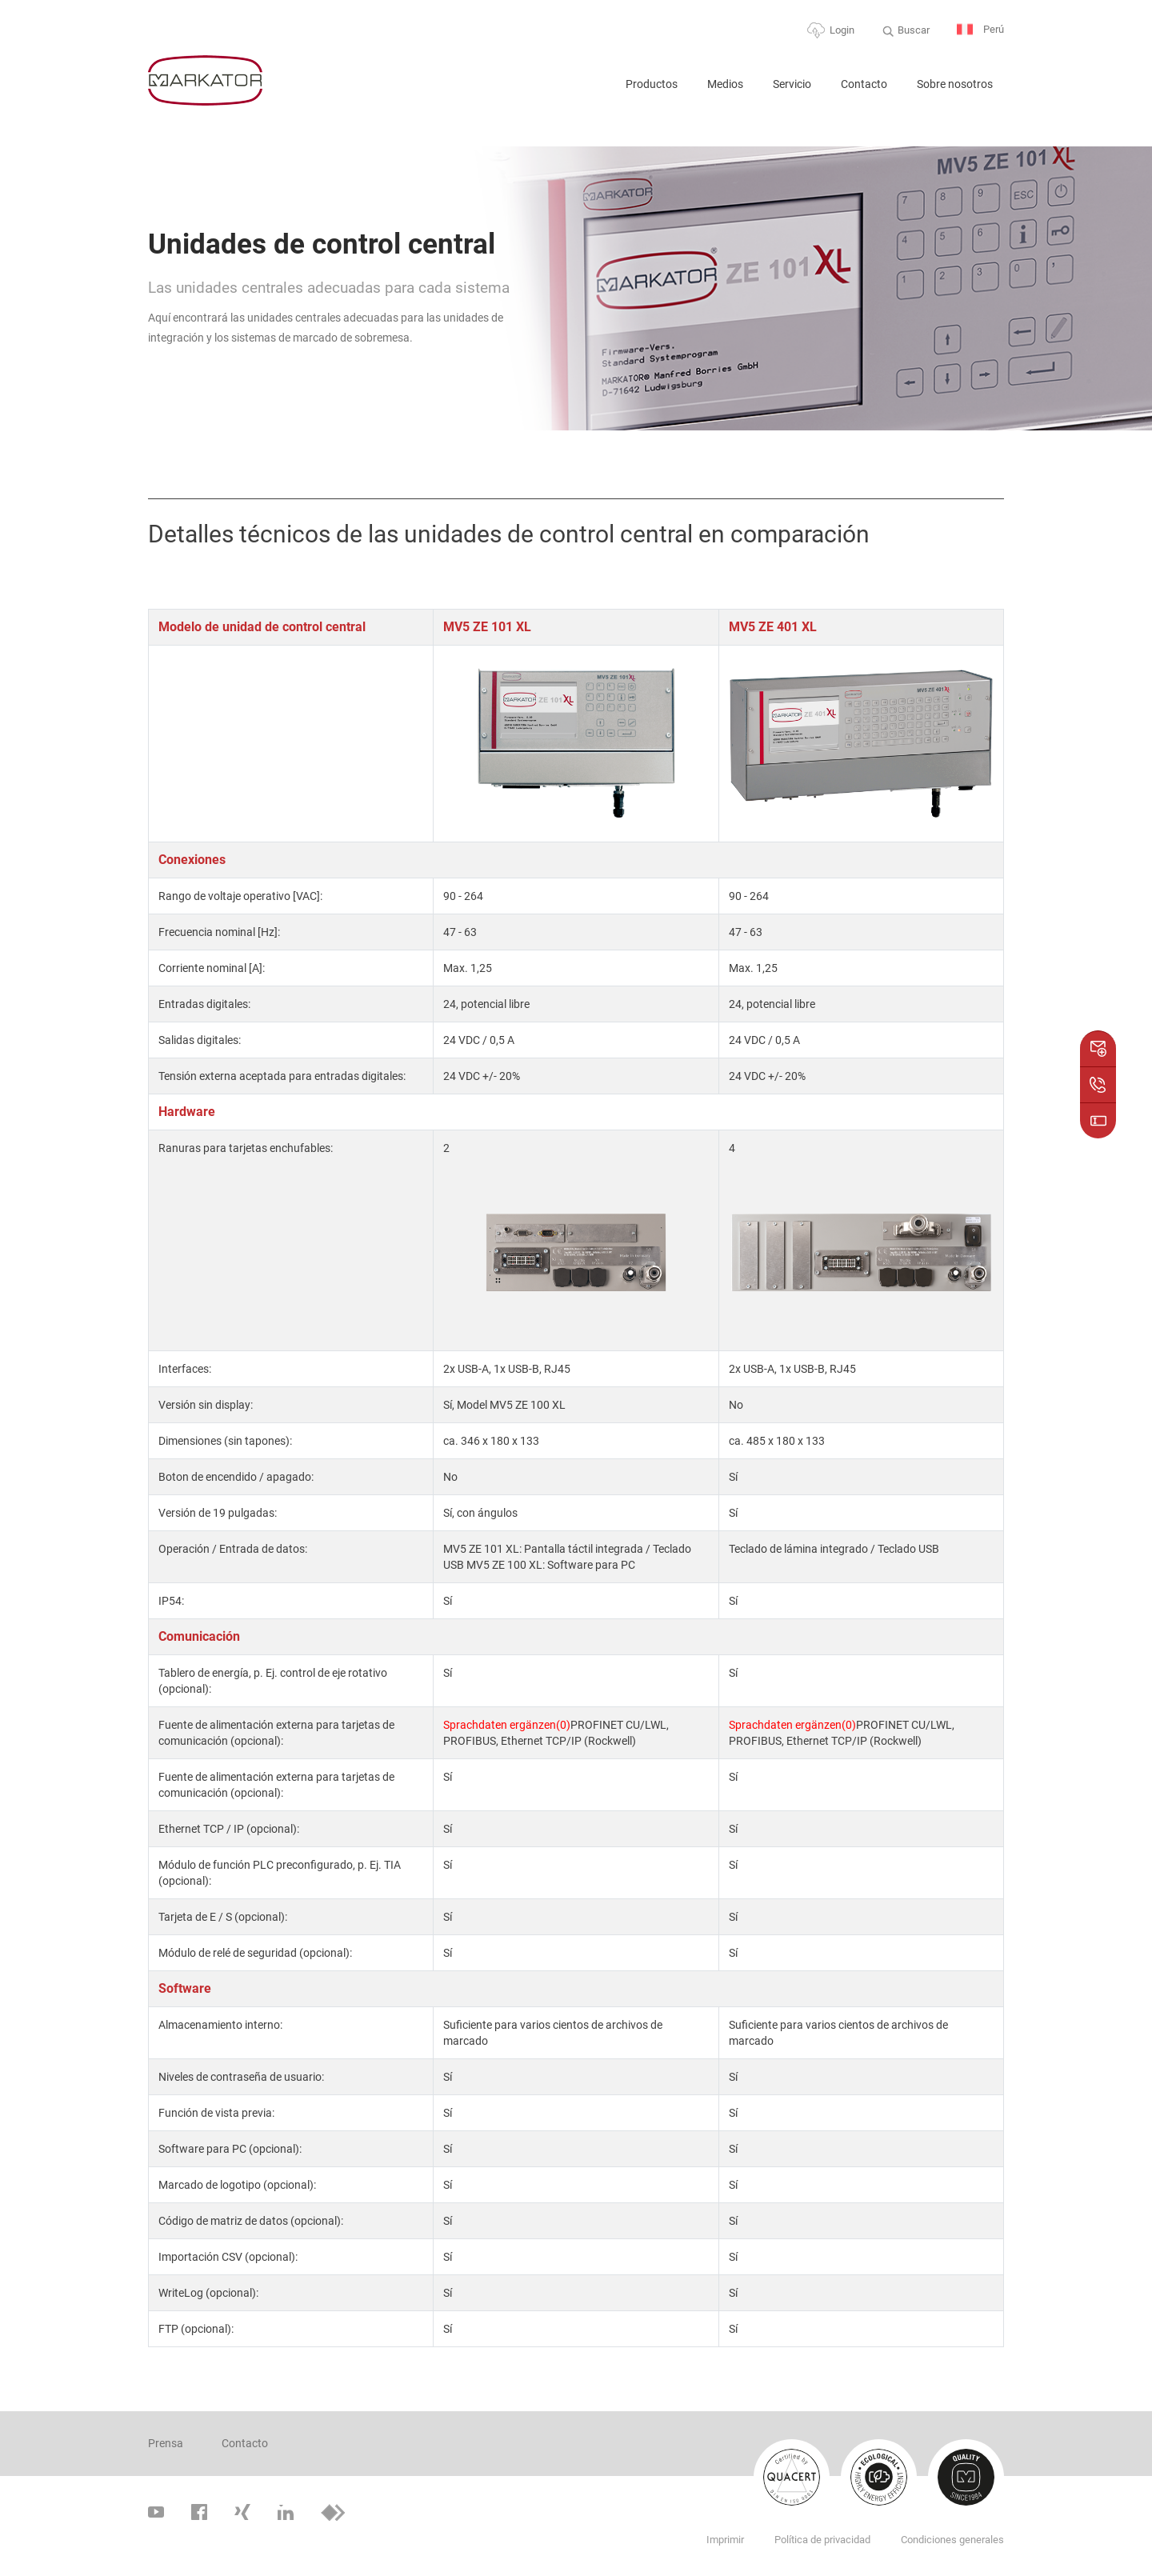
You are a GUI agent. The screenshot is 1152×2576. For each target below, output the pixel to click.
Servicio (792, 84)
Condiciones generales (952, 2540)
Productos (652, 84)
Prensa (165, 2443)
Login (842, 30)
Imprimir (725, 2540)
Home (593, 91)
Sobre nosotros (955, 84)
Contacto (864, 84)
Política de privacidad (822, 2540)
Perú (980, 30)
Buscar (914, 30)
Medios (725, 84)
